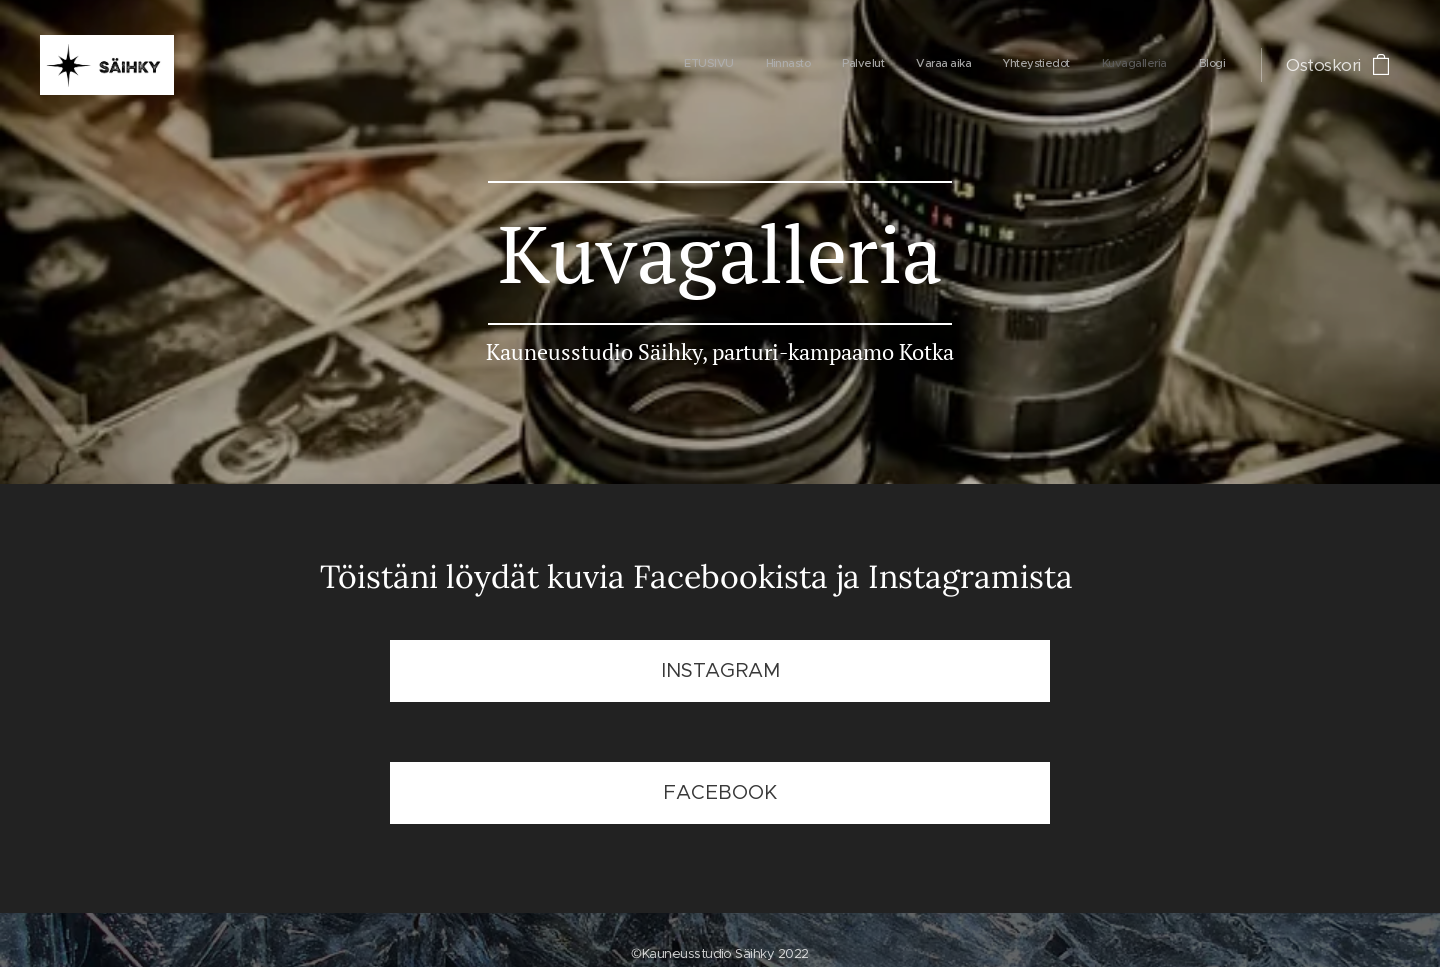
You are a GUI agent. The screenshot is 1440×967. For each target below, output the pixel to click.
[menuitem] (1038, 65)
